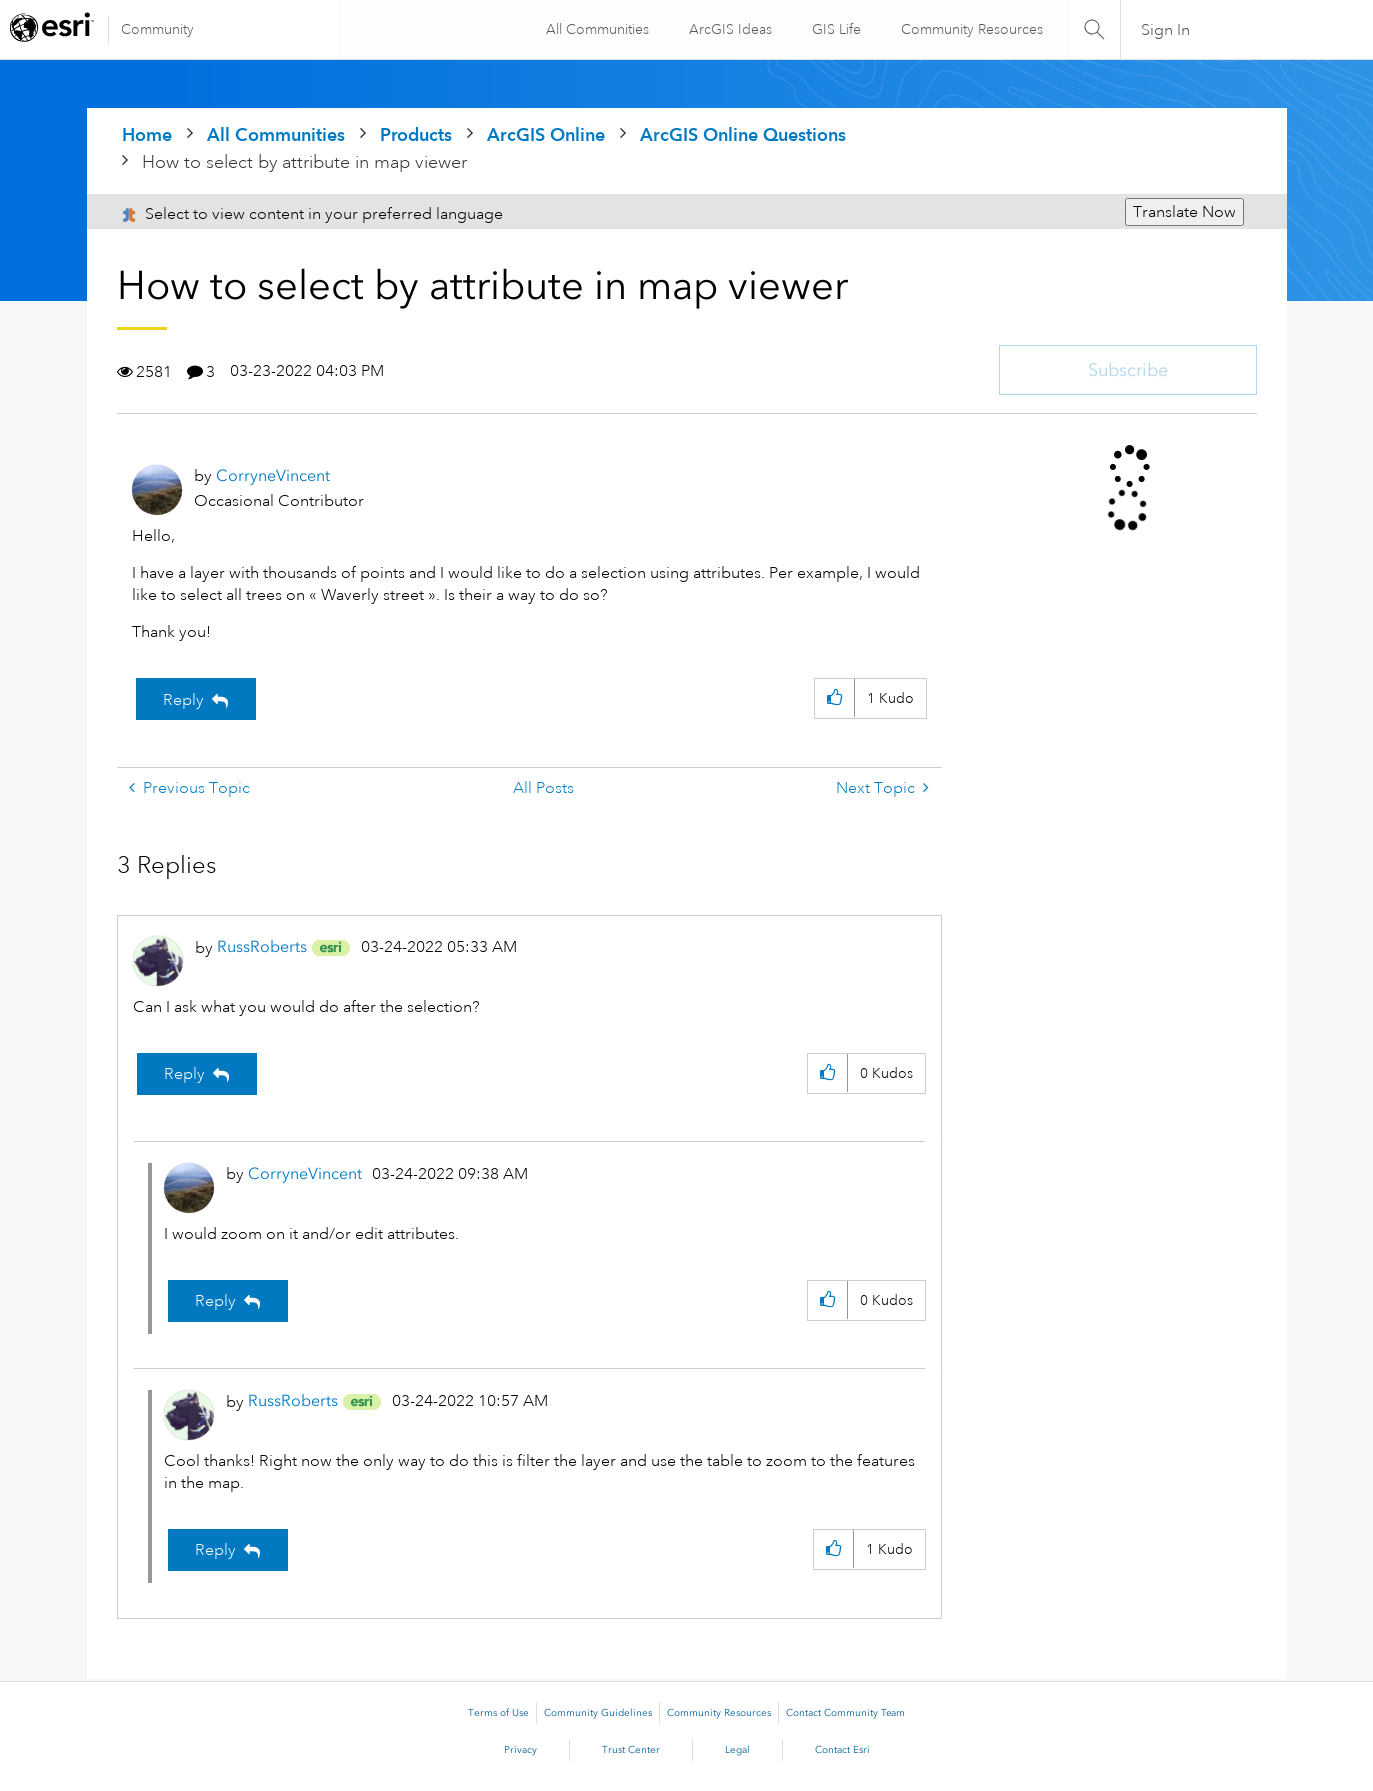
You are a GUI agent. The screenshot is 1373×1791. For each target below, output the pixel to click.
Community (157, 29)
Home (147, 134)
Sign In (1165, 30)
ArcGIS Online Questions (743, 134)
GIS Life (833, 29)
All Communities (594, 29)
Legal (737, 1750)
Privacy (520, 1750)
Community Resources (969, 29)
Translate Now (1184, 212)
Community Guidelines (598, 1713)
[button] (834, 698)
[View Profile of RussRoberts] (262, 946)
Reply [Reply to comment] (184, 1074)
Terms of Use (498, 1713)
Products (416, 134)
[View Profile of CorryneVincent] (273, 475)
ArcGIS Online (546, 134)
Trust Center (631, 1750)
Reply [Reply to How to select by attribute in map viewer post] (183, 700)
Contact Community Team (845, 1713)
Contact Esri (842, 1750)
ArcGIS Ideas (727, 29)
